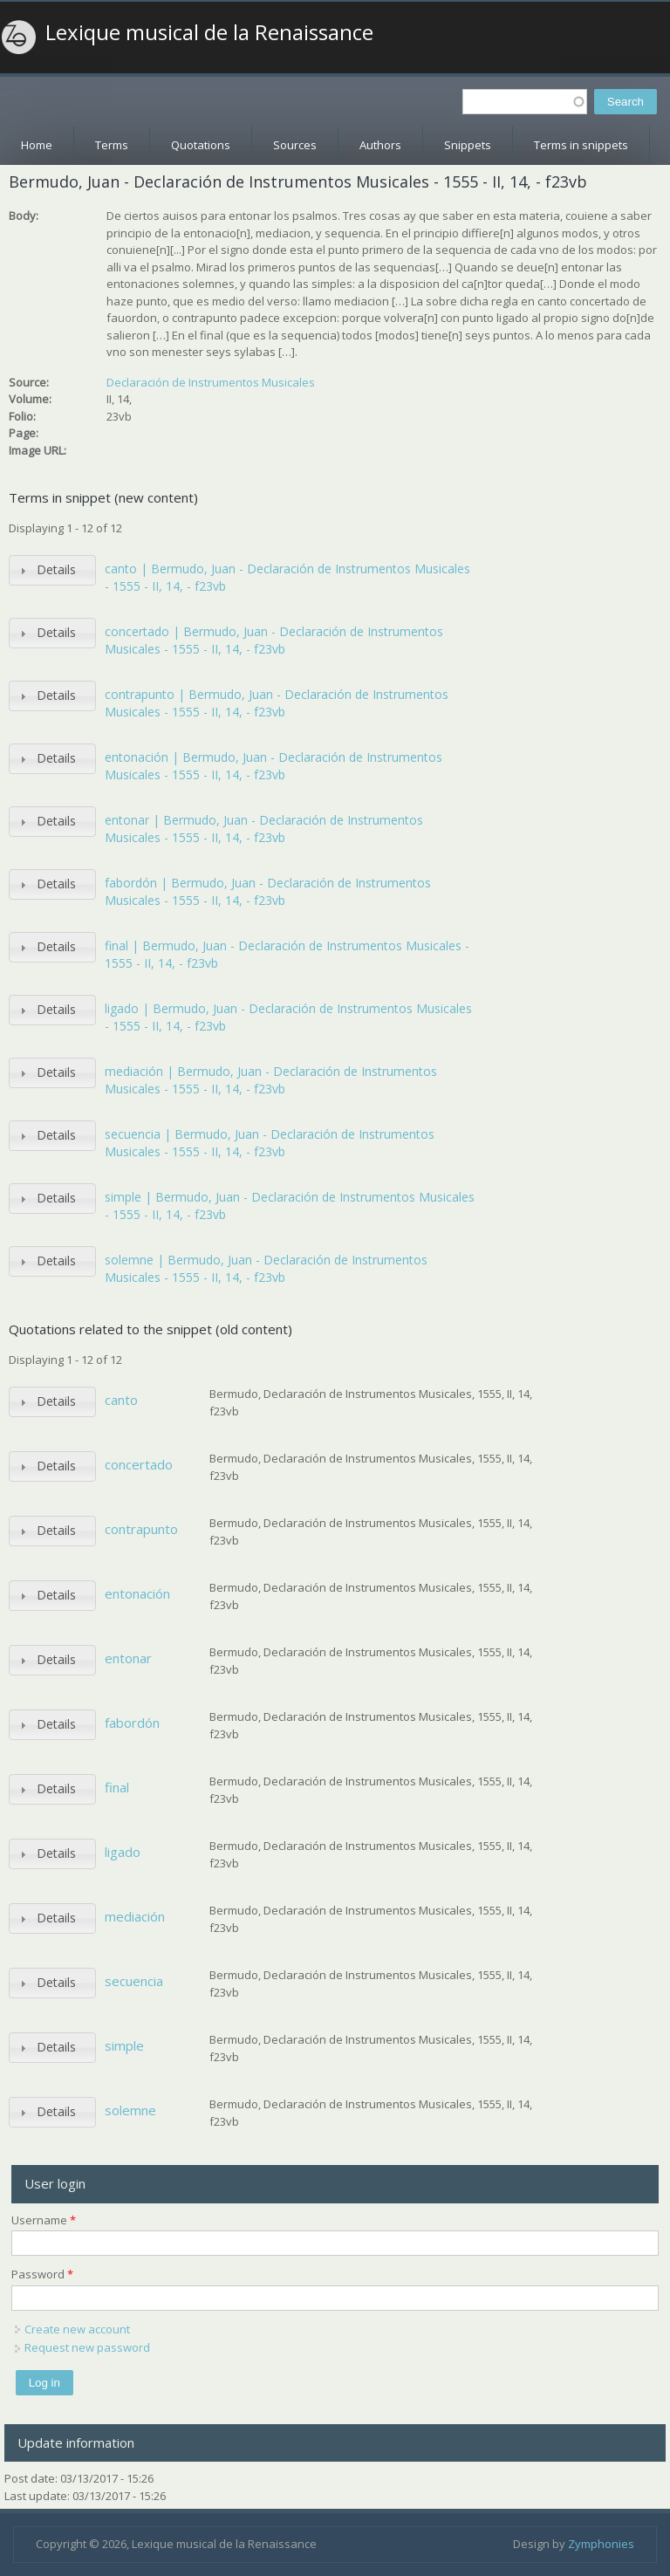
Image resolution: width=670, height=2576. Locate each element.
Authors (380, 145)
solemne (130, 2110)
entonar (128, 1658)
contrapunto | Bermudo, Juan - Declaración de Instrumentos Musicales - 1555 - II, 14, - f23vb (276, 703)
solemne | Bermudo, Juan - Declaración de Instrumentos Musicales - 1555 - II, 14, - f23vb (266, 1268)
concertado (139, 1464)
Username (43, 2220)
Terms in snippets (581, 145)
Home (36, 145)
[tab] (52, 570)
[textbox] (524, 101)
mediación (135, 1916)
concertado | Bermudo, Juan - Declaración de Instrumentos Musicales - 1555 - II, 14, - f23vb (274, 640)
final (117, 1787)
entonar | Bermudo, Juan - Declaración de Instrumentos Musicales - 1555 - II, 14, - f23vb (264, 829)
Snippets (467, 145)
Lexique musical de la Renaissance (209, 32)
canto (121, 1399)
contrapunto (141, 1529)
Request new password (87, 2347)
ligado (122, 1851)
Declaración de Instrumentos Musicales (210, 382)
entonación (137, 1593)
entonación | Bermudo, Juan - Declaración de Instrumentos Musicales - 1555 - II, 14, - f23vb (273, 766)
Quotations (200, 145)
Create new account (77, 2329)
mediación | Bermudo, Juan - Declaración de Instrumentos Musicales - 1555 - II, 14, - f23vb (271, 1080)
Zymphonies (601, 2544)
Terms (111, 145)
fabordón (132, 1722)
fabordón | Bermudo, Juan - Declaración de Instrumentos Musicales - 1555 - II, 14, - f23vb (268, 891)
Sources (295, 145)
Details (56, 569)
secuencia (134, 1981)
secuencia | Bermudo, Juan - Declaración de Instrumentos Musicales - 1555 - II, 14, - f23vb (269, 1143)
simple (124, 2045)
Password (42, 2274)
